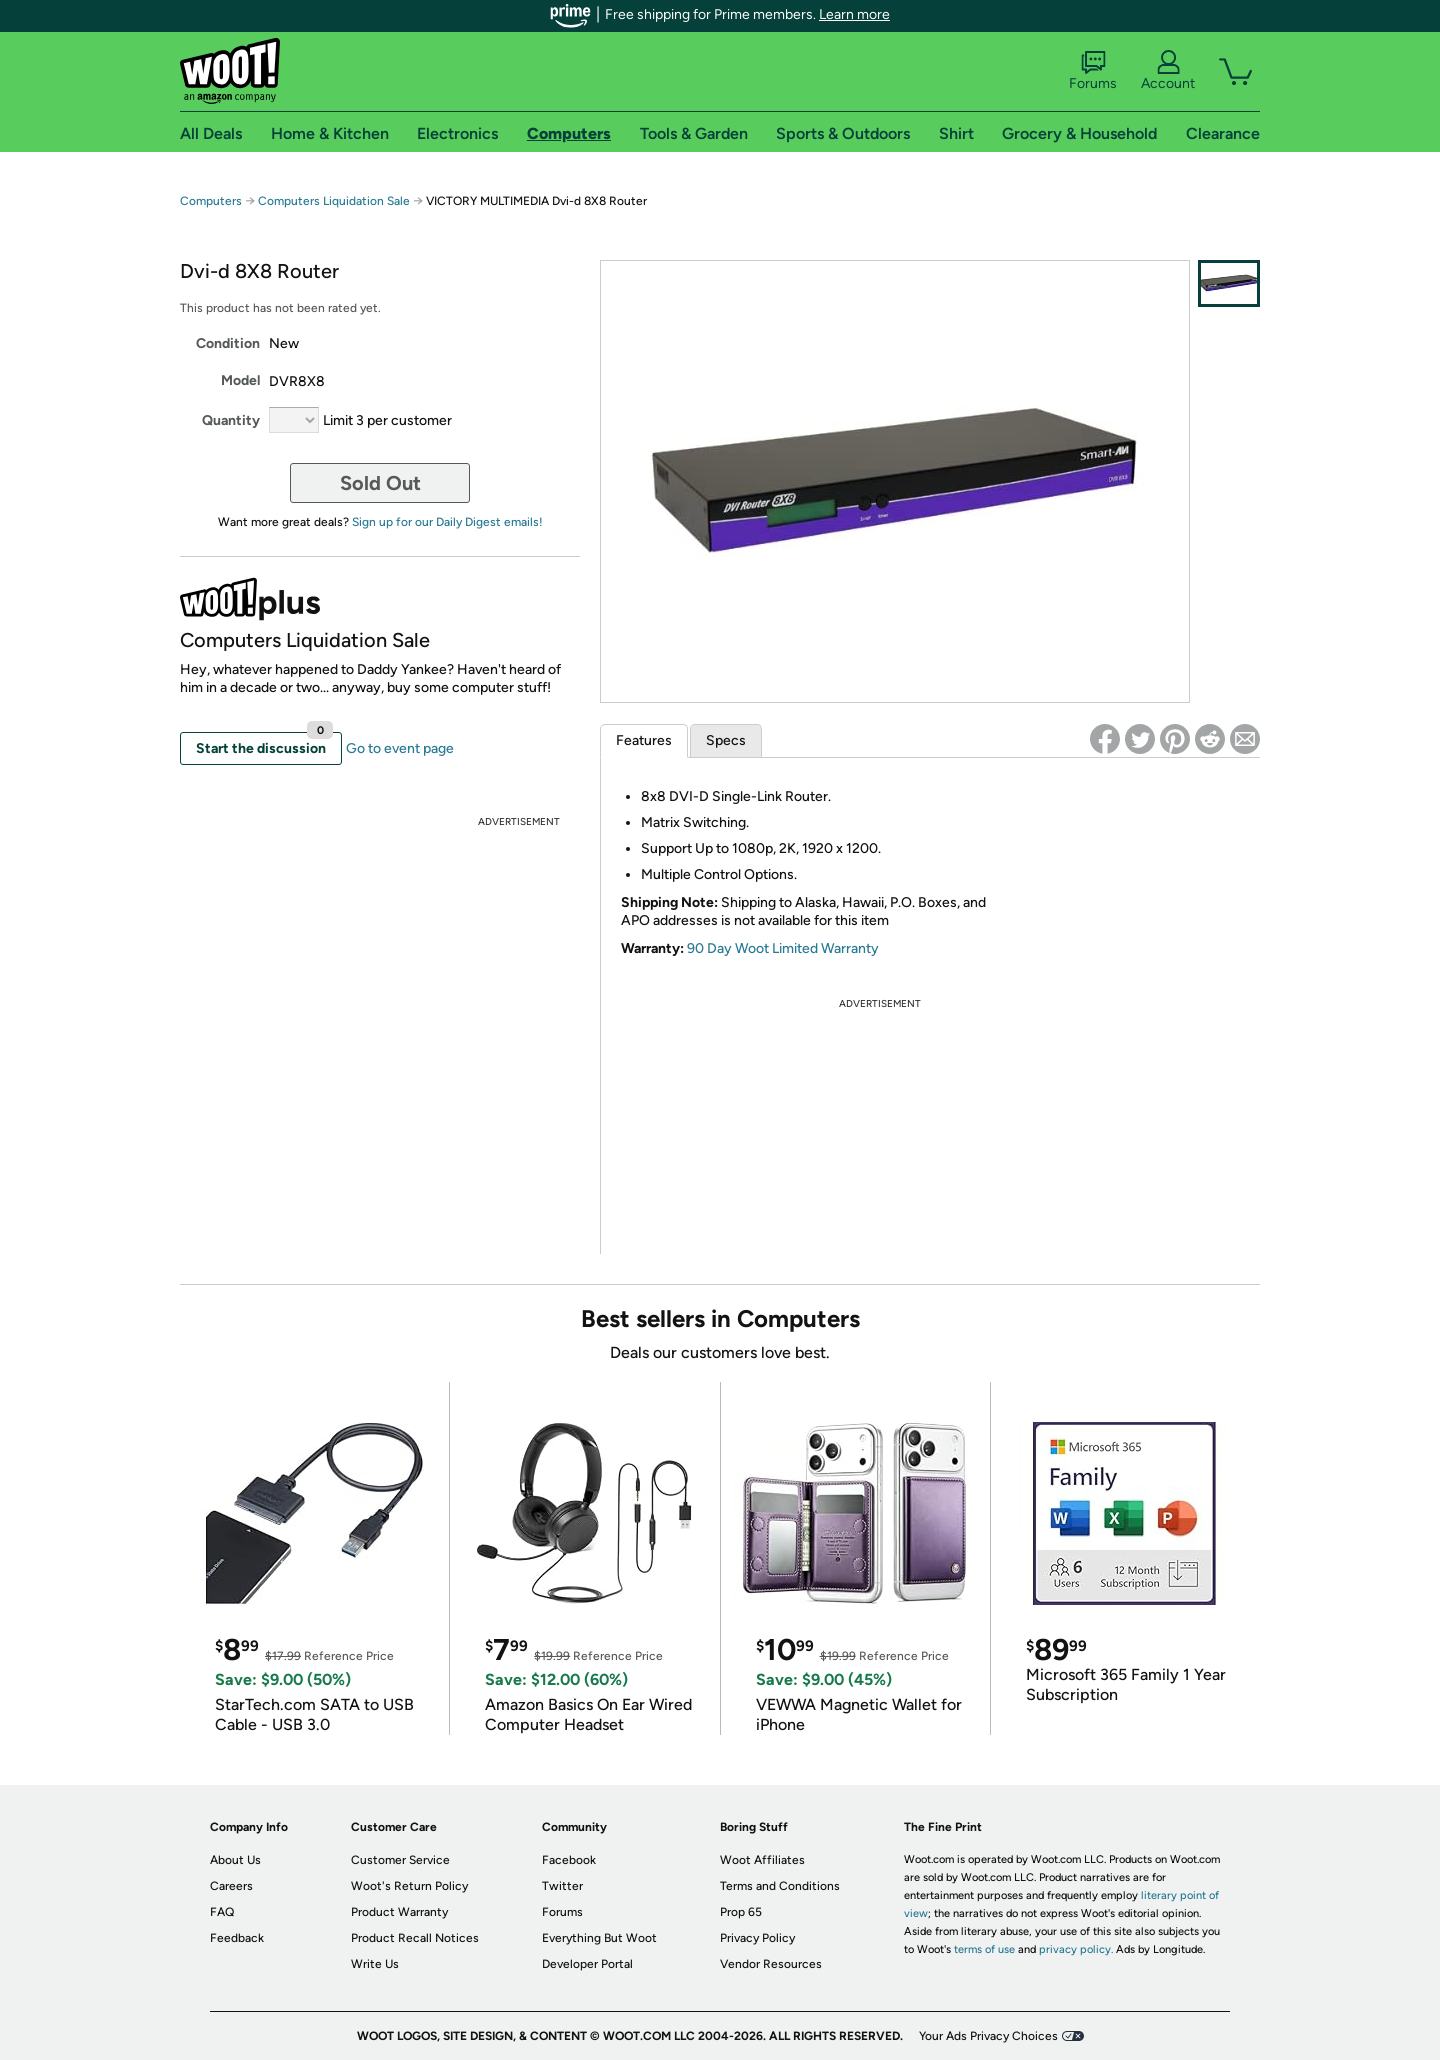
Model (240, 380)
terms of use (984, 1949)
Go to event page (400, 748)
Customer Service (400, 1860)
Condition (228, 343)
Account (1168, 71)
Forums (1093, 71)
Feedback (237, 1938)
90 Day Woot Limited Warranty (783, 948)
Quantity (231, 420)
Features (644, 740)
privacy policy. (1076, 1949)
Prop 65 (741, 1912)
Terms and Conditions (780, 1886)
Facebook (569, 1860)
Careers (231, 1886)
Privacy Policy (757, 1938)
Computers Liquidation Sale (334, 201)
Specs (726, 740)
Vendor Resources (771, 1964)
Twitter (562, 1886)
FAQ (222, 1912)
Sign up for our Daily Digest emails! (447, 522)
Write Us (375, 1964)
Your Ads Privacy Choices (988, 2036)
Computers (211, 201)
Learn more (854, 14)
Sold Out (380, 483)
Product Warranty (399, 1912)
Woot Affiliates (762, 1860)
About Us (235, 1860)
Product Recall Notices (415, 1938)
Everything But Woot (599, 1938)
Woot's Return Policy (409, 1886)
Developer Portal (587, 1964)
